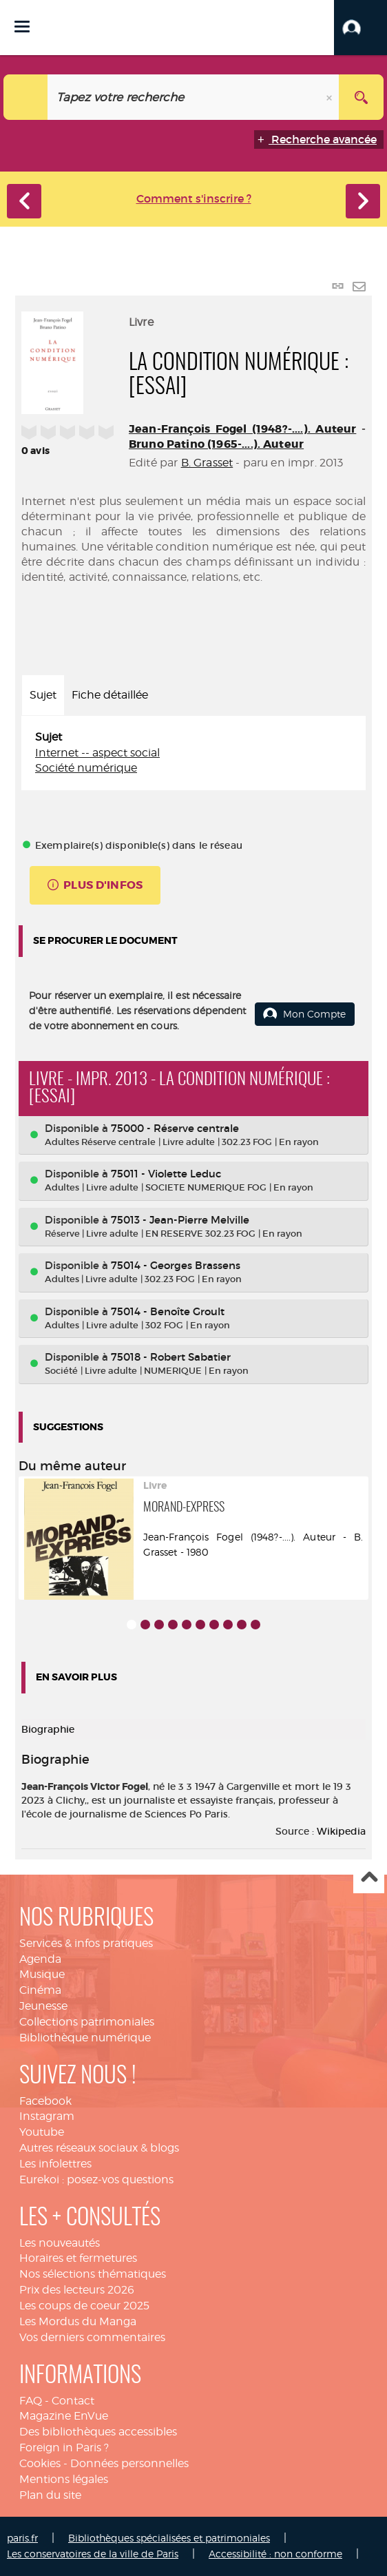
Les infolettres (55, 2163)
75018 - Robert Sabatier (171, 1356)
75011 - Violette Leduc (166, 1173)
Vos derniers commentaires (92, 2337)
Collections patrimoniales (86, 2021)
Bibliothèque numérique (85, 2037)
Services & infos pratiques (86, 1943)
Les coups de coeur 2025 (84, 2305)
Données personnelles (129, 2463)
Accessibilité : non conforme (275, 2553)
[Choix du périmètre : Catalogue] (25, 97)
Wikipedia (341, 1831)
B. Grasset (207, 462)
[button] (360, 27)
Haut (368, 1878)
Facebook (45, 2101)
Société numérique (86, 767)
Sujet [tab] (43, 694)
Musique (42, 1974)
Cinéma (40, 1990)
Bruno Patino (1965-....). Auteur (216, 444)
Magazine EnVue (63, 2415)
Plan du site (50, 2495)
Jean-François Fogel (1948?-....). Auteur (242, 429)
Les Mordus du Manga (77, 2321)
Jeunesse (43, 2005)
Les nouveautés (59, 2242)
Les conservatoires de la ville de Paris (92, 2553)
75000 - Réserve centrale (175, 1128)
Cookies (40, 2463)
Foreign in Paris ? (64, 2447)
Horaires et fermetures (78, 2258)
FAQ (30, 2400)
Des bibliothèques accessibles (98, 2431)
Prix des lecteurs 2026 (76, 2289)
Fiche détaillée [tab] (110, 694)
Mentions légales (63, 2479)
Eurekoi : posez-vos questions (96, 2179)
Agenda (40, 1959)
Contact (73, 2400)
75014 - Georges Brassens (175, 1265)
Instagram (46, 2116)
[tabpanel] (193, 753)
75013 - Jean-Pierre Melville (180, 1219)
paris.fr (22, 2538)
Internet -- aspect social (97, 752)
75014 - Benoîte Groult (167, 1311)
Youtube (41, 2132)
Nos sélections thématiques (92, 2273)
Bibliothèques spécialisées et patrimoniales (169, 2538)
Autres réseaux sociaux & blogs (99, 2147)
